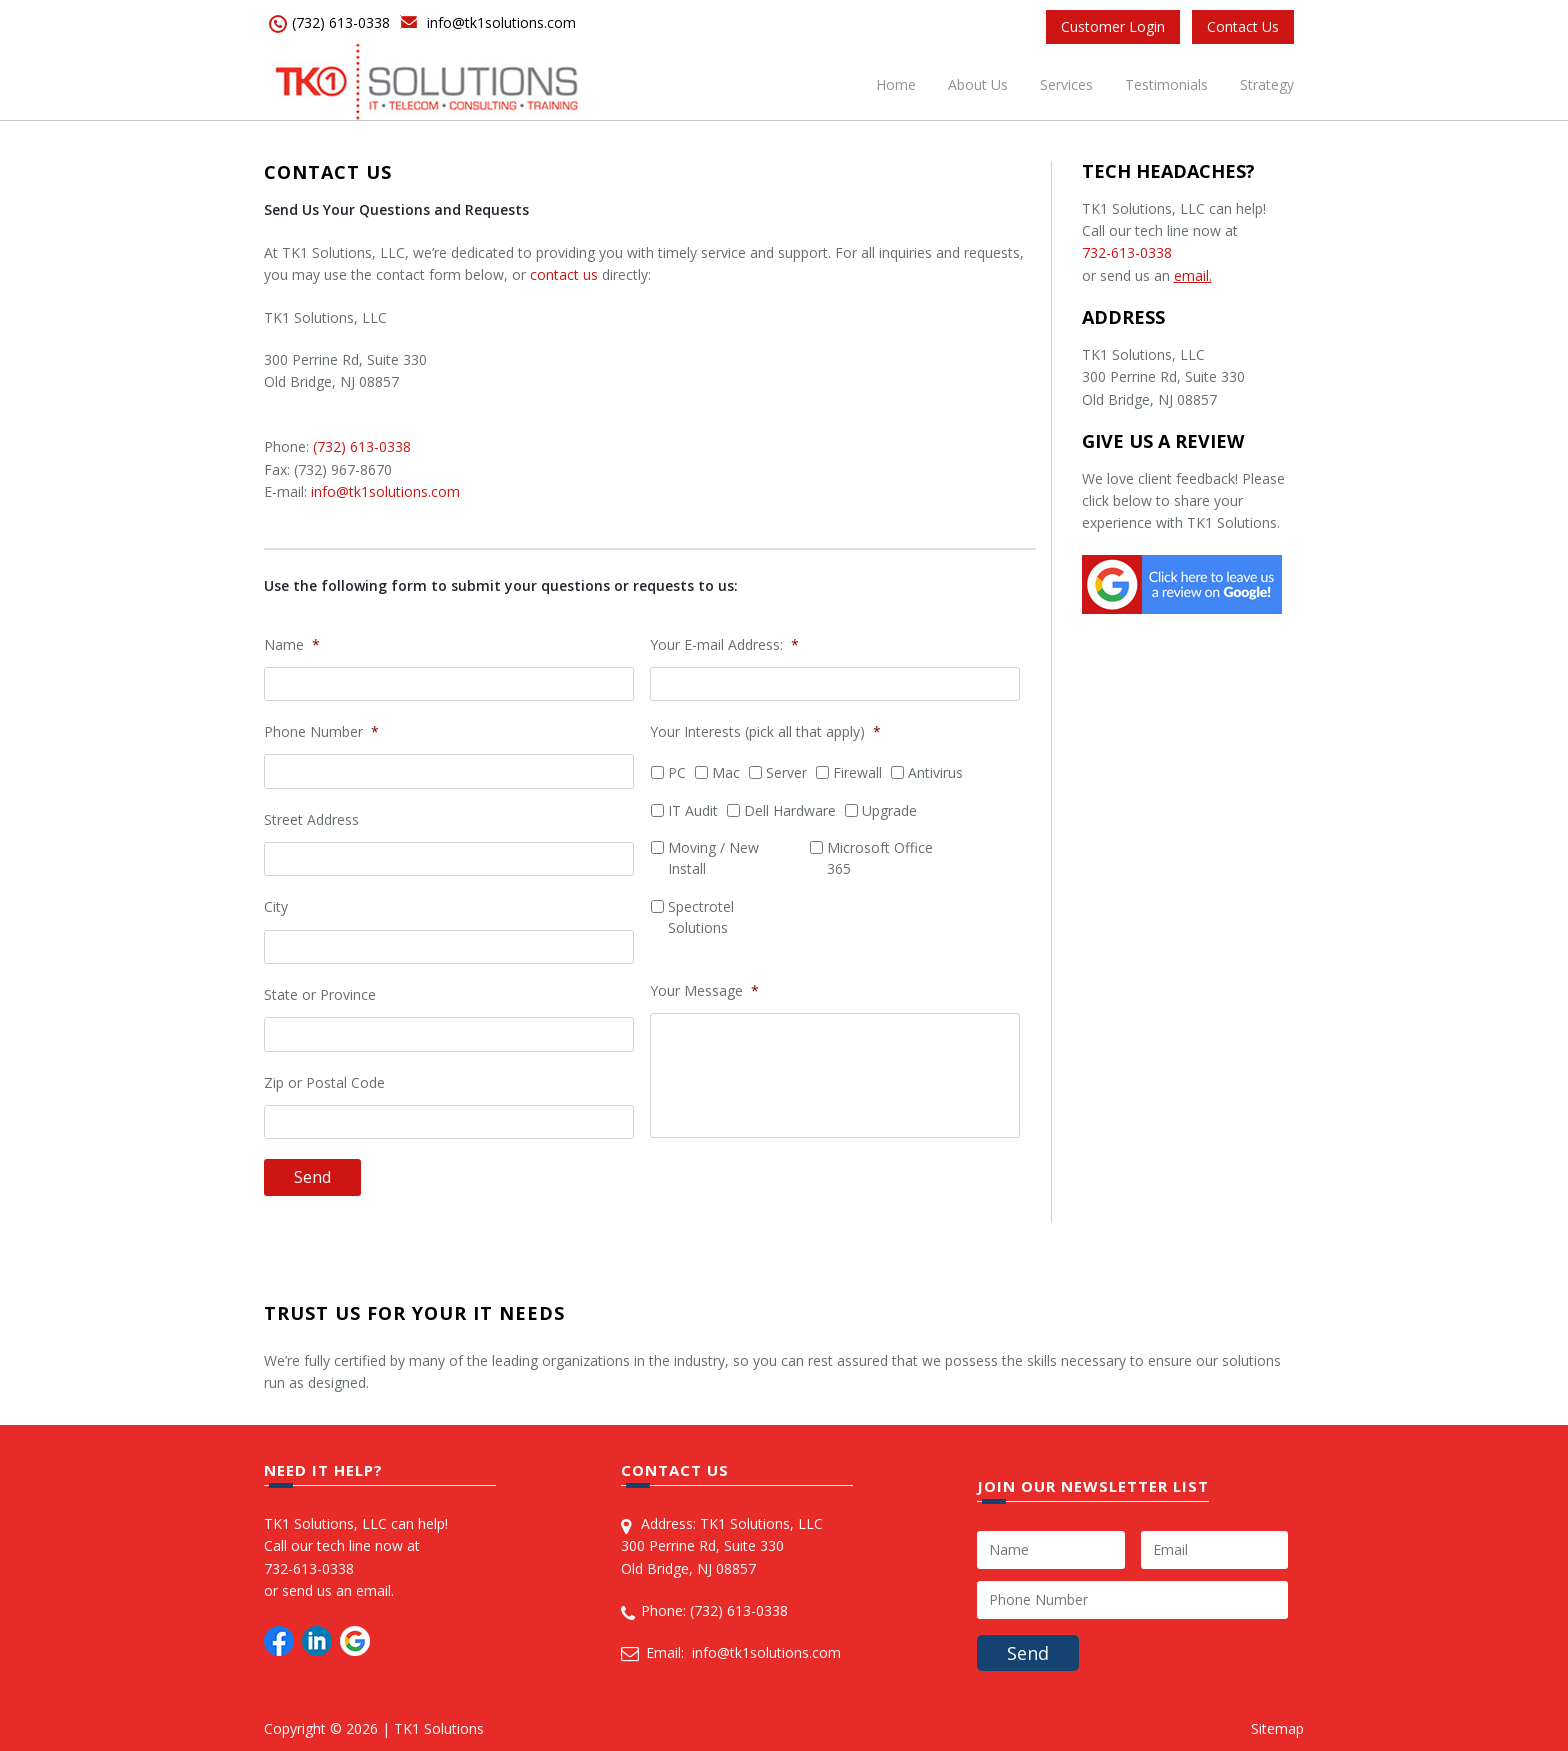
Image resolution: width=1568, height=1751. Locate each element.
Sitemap (1277, 1728)
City (276, 907)
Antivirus (935, 772)
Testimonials (1166, 84)
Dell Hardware (790, 810)
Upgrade (889, 810)
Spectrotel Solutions (701, 917)
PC (677, 772)
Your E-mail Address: (724, 645)
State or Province (320, 995)
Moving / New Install (713, 858)
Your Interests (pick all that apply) (765, 732)
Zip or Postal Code (324, 1083)
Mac (726, 772)
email (373, 1590)
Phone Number (321, 732)
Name (292, 645)
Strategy (1267, 84)
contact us (564, 274)
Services (1066, 84)
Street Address (311, 820)
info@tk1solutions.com (501, 22)
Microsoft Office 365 (880, 858)
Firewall (857, 772)
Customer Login (1113, 26)
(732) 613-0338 (341, 22)
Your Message (704, 991)
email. (1193, 275)
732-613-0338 (1127, 252)
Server (786, 772)
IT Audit (693, 810)
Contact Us (1243, 26)
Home (896, 84)
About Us (978, 84)
